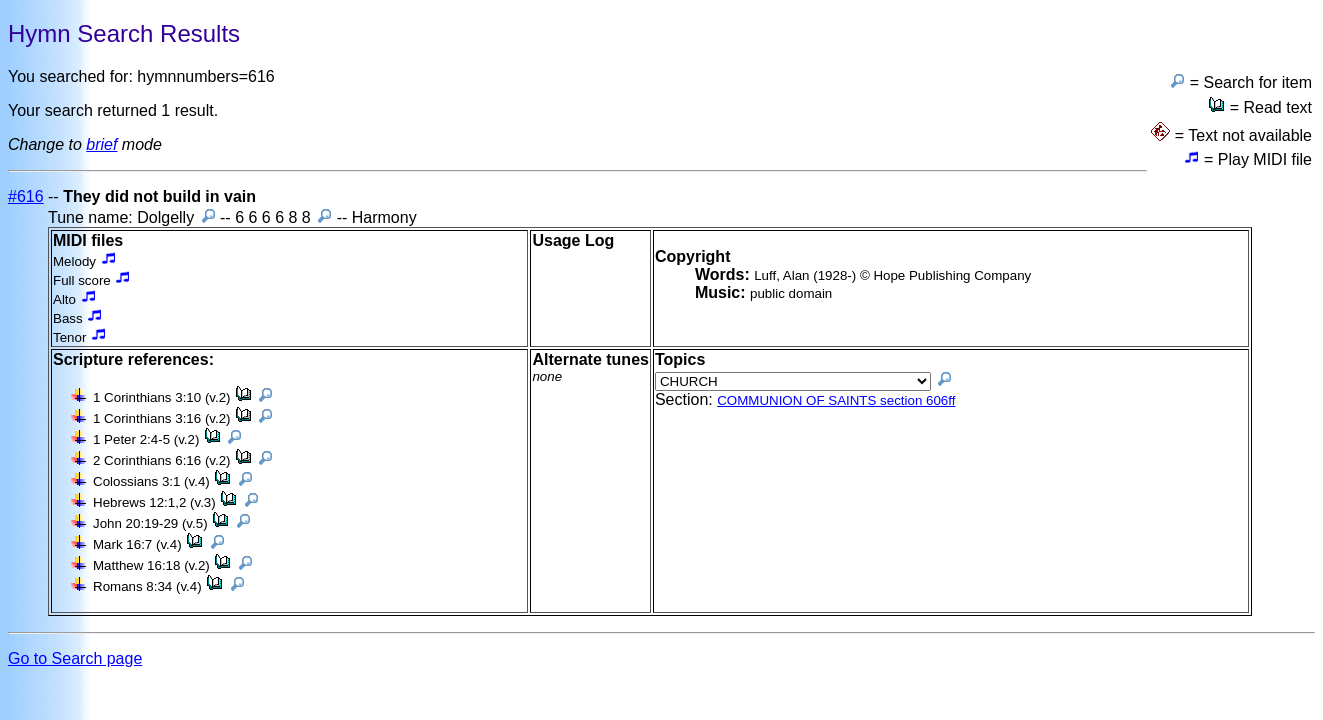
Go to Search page (75, 658)
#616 (26, 196)
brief (101, 144)
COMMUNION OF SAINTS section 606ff (836, 400)
